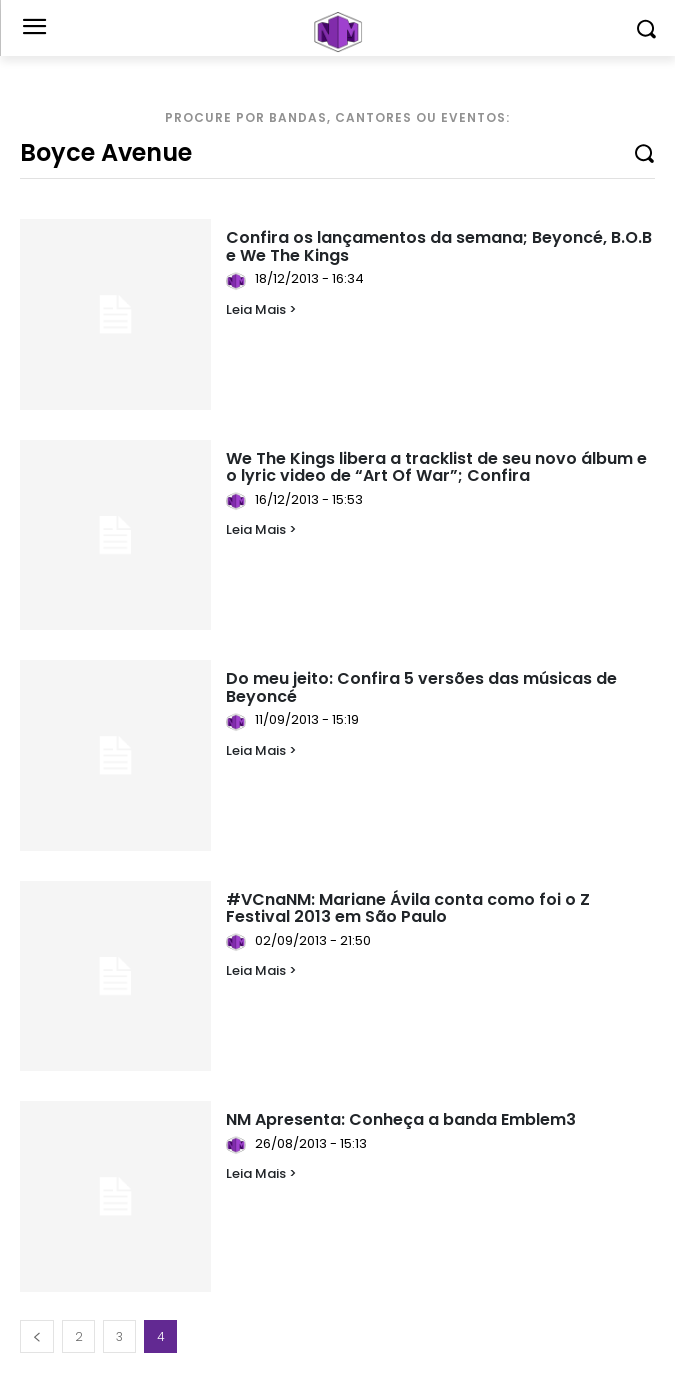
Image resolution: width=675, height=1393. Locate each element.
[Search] (644, 152)
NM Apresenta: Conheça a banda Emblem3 (401, 1119)
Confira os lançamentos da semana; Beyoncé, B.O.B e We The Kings (439, 246)
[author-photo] (239, 281)
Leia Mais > (261, 309)
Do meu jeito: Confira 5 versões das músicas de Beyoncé (421, 687)
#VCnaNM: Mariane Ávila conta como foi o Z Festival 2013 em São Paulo (408, 908)
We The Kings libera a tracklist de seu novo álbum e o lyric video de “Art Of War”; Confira (436, 467)
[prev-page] (37, 1336)
